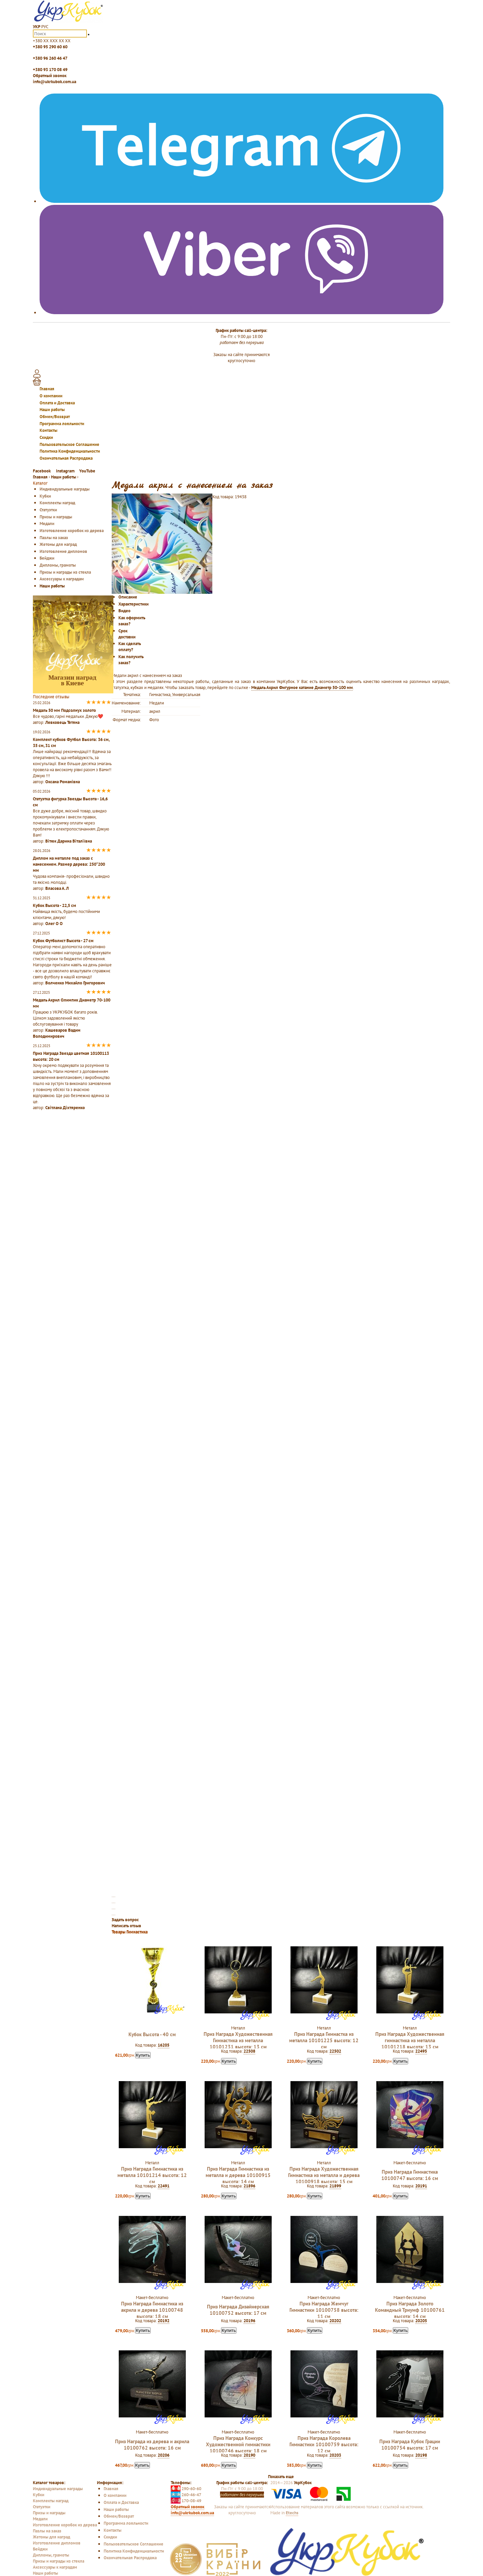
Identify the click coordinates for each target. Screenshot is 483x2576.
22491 (163, 2186)
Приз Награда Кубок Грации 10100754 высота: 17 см (409, 2444)
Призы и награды (56, 517)
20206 (163, 2455)
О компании (51, 396)
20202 (335, 2320)
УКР (36, 26)
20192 (163, 2320)
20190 (249, 2455)
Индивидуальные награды (65, 489)
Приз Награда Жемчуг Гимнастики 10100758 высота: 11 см (323, 2310)
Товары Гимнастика (130, 1932)
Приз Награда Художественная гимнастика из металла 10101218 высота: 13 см (409, 2040)
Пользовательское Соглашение (69, 444)
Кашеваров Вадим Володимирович (56, 1033)
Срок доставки (127, 634)
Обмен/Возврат (55, 416)
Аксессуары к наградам (62, 579)
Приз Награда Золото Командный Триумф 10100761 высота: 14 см (410, 2310)
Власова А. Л (57, 888)
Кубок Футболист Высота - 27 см (63, 940)
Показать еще (281, 2476)
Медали (47, 523)
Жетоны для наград (58, 544)
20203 (335, 2455)
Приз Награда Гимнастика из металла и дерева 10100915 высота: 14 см (238, 2175)
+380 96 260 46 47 (50, 58)
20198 (421, 2455)
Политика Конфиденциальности (70, 451)
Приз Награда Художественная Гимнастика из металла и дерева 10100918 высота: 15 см (324, 2175)
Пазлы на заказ (54, 537)
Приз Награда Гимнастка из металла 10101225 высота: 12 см (324, 2040)
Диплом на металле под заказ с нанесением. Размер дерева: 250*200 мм (69, 864)
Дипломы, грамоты (58, 565)
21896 (249, 2186)
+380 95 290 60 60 (50, 47)
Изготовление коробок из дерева (72, 530)
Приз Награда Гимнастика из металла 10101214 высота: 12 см (152, 2175)
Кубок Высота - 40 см (152, 2034)
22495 (421, 2051)
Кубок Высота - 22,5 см (54, 905)
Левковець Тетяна (62, 722)
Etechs (292, 2513)
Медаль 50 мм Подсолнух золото (64, 710)
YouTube (87, 471)
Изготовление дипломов (63, 551)
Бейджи (47, 558)
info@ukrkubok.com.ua (54, 81)
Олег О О (54, 923)
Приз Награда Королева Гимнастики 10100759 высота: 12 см (323, 2444)
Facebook (42, 471)
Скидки (46, 437)
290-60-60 (186, 2488)
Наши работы (52, 409)
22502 (335, 2051)
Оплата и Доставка (57, 403)
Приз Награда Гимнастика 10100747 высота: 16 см (409, 2175)
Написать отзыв (126, 1926)
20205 (421, 2320)
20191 (421, 2186)
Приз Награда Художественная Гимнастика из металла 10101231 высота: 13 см (238, 2040)
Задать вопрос (125, 1919)
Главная (47, 389)
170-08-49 (186, 2501)
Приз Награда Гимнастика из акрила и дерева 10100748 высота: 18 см (152, 2310)
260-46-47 (186, 2495)
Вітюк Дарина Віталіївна (68, 841)
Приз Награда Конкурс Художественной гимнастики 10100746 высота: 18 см (238, 2444)
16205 (163, 2045)
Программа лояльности (62, 423)
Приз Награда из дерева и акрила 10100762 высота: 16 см (152, 2444)
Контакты (48, 430)
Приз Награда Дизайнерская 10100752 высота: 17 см (238, 2309)
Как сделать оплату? (129, 646)
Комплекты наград (57, 503)
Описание (127, 597)
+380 (51, 41)
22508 (249, 2051)
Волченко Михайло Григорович (75, 983)
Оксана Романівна (62, 782)
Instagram (65, 471)
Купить (143, 2055)
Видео (124, 611)
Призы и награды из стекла (65, 572)
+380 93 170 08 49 (50, 69)
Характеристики (133, 604)
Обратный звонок (49, 75)
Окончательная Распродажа (66, 458)
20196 (249, 2320)
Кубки (45, 496)
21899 (335, 2186)
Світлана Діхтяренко (65, 1107)
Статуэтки (48, 510)
